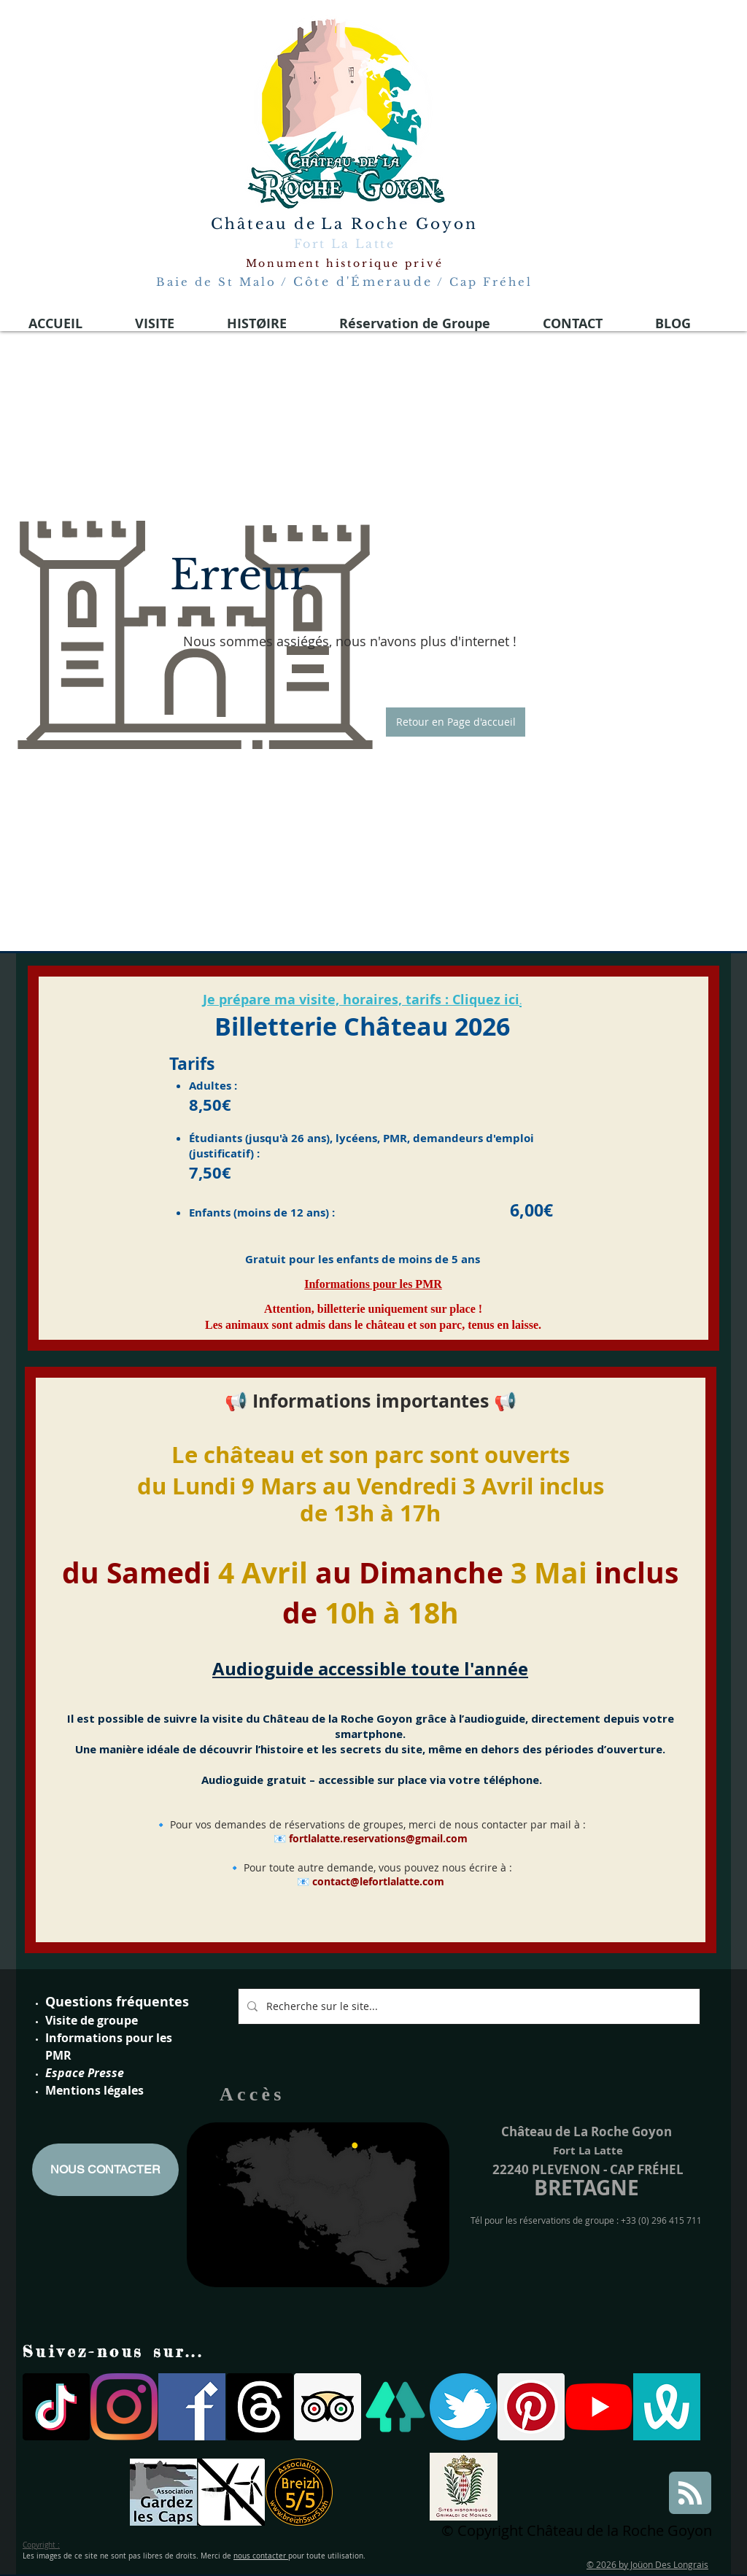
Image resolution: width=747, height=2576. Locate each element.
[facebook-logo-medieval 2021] (191, 2406)
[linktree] (395, 2406)
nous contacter (260, 2556)
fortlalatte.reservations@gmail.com (378, 1838)
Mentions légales (94, 2090)
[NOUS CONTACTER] (105, 2170)
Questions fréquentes (117, 2002)
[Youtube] (598, 2406)
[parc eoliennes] (231, 2492)
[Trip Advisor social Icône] (327, 2406)
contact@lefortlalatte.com (378, 1881)
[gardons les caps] (163, 2492)
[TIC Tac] (56, 2406)
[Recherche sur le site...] (467, 2006)
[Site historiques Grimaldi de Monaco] (464, 2487)
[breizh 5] (299, 2492)
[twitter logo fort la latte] (463, 2406)
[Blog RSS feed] (690, 2493)
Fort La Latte (344, 243)
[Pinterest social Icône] (531, 2406)
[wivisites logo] (666, 2406)
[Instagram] (124, 2406)
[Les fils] (259, 2406)
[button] (455, 722)
